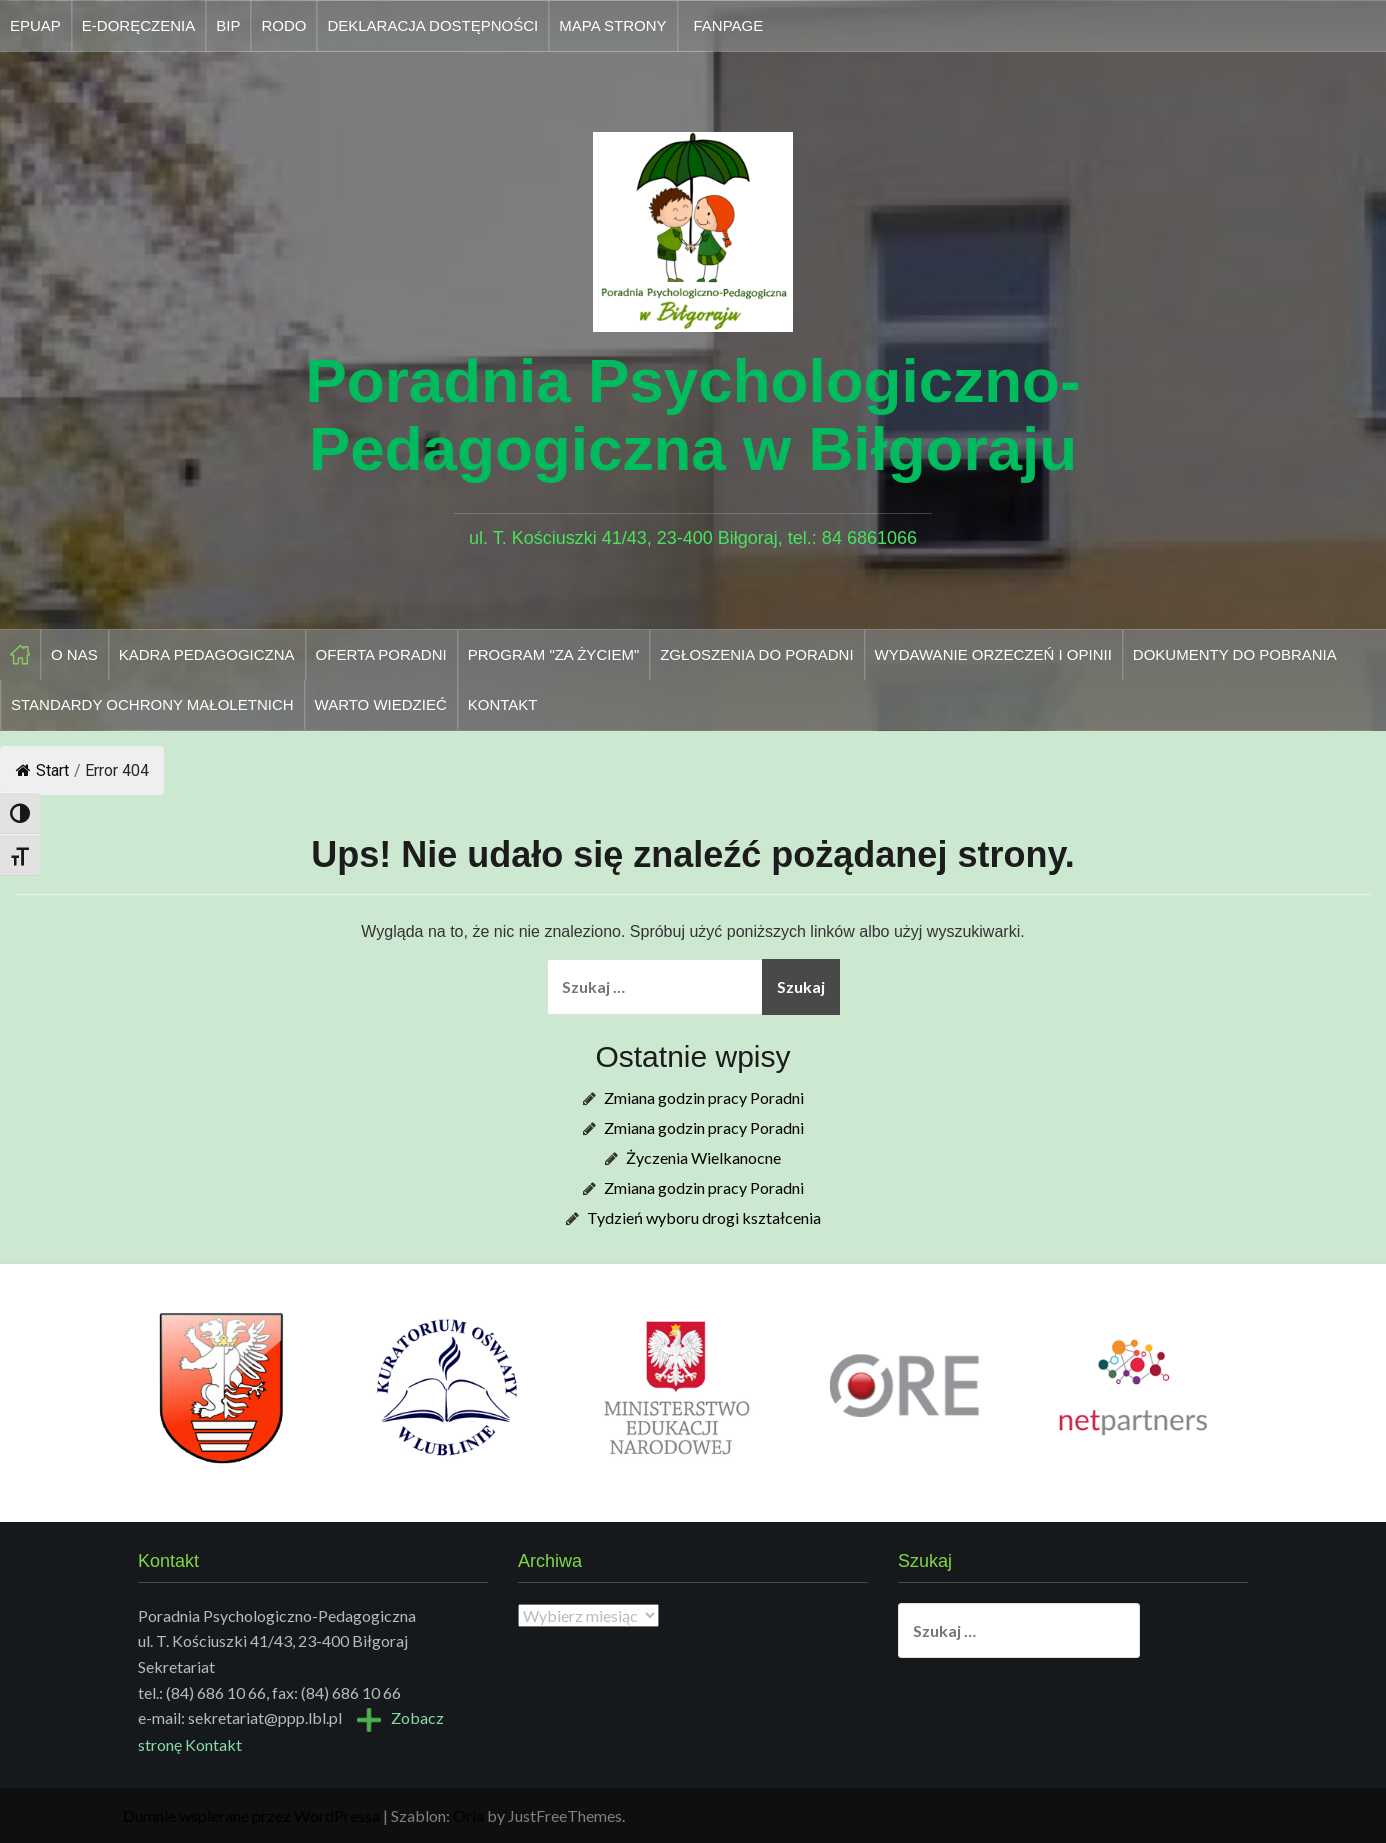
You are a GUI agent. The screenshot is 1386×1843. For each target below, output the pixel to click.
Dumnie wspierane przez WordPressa (251, 1815)
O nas (74, 654)
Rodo (283, 25)
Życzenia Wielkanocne (703, 1157)
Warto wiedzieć (381, 704)
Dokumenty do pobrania (1235, 654)
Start (42, 770)
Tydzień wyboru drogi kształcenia (704, 1217)
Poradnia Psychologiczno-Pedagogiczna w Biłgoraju (692, 414)
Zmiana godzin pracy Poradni (704, 1097)
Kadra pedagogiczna (207, 654)
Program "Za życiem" (554, 654)
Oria (468, 1815)
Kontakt (503, 704)
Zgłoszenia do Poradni (756, 654)
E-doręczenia (138, 25)
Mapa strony (612, 25)
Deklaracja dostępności (432, 25)
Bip (228, 25)
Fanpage (729, 25)
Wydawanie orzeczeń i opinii (993, 654)
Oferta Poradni (381, 654)
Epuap (35, 25)
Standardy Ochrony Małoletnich (152, 704)
